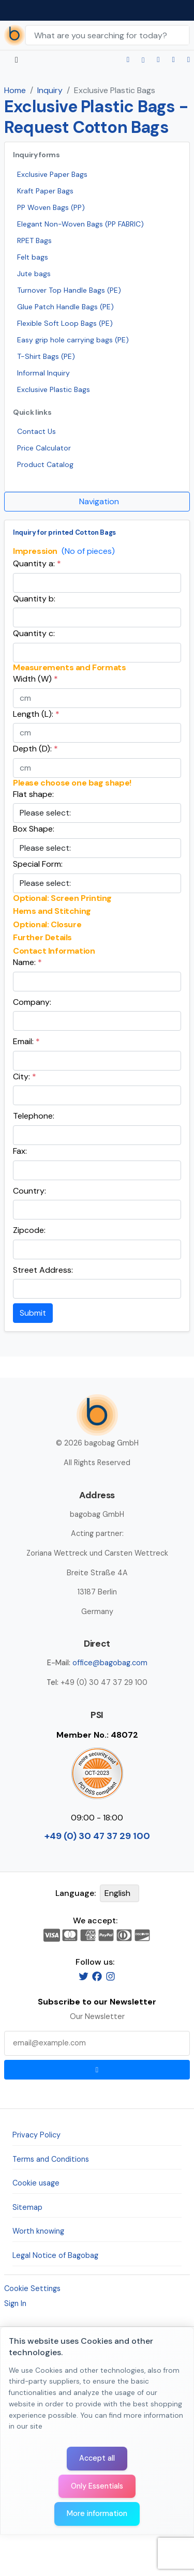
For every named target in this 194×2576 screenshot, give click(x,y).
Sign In (15, 2303)
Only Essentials (97, 2486)
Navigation (99, 501)
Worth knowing (38, 2231)
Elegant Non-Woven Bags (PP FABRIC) (80, 224)
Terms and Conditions (50, 2159)
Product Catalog (45, 464)
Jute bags (34, 273)
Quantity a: (37, 563)
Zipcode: (29, 1230)
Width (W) (35, 678)
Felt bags (32, 257)
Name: (27, 962)
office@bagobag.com (109, 1662)
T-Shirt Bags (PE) (46, 356)
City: (24, 1076)
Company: (32, 1002)
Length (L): (36, 714)
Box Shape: (33, 828)
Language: (75, 1893)
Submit (33, 1312)
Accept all (97, 2458)
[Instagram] (110, 1975)
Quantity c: (34, 633)
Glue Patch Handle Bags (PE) (65, 306)
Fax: (20, 1151)
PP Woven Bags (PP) (51, 207)
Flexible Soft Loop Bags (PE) (65, 323)
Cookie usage (35, 2183)
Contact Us (36, 431)
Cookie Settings (32, 2288)
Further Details (42, 937)
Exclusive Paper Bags (52, 174)
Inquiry (50, 90)
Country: (29, 1190)
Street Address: (43, 1269)
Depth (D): (35, 748)
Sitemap (27, 2207)
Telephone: (33, 1115)
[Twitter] (83, 1975)
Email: (26, 1041)
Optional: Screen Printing (62, 898)
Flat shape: (33, 794)
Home (15, 90)
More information (97, 2513)
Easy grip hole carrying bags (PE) (73, 339)
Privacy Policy (36, 2135)
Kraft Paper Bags (45, 190)
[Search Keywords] (107, 35)
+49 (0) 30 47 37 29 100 (97, 1836)
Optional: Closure (47, 925)
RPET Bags (34, 240)
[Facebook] (97, 1975)
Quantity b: (34, 598)
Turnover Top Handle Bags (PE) (69, 290)
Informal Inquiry (43, 373)
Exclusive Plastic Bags (53, 389)
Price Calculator (44, 448)
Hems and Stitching (52, 911)
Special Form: (38, 863)
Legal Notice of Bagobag (55, 2255)
